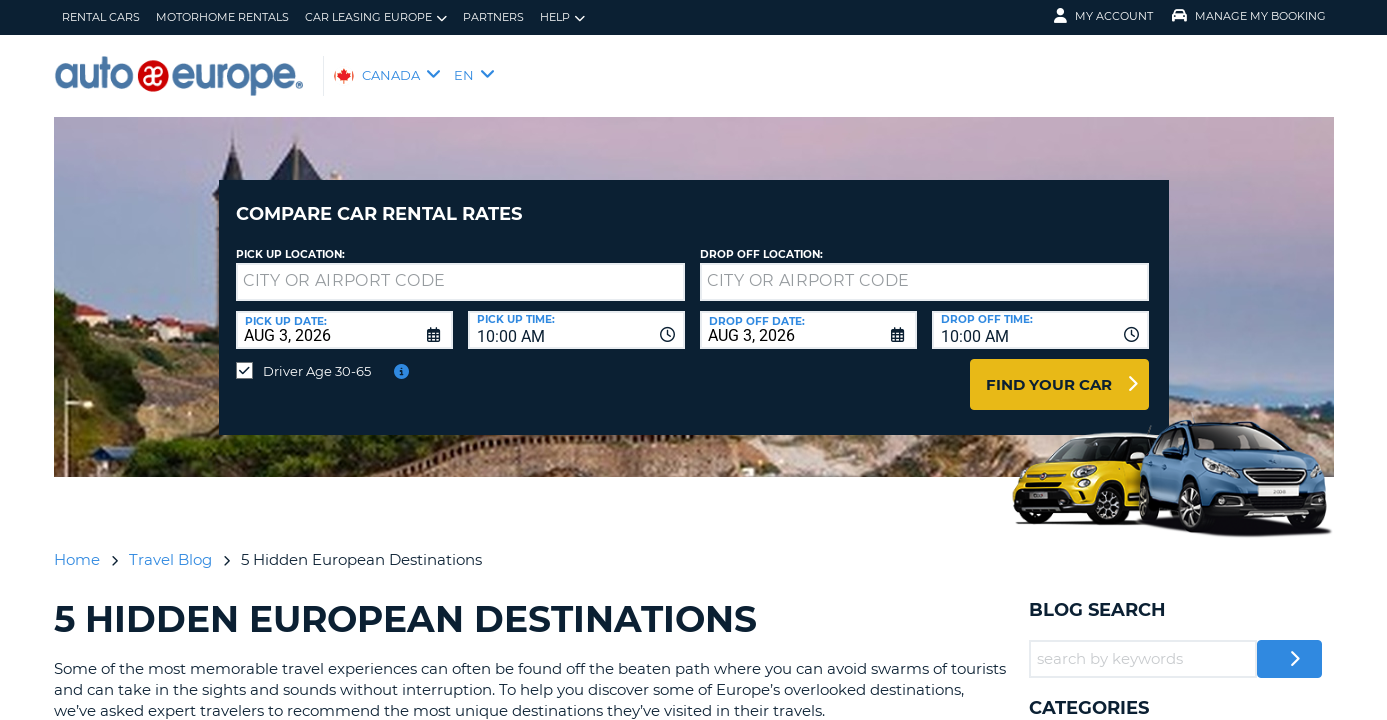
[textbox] (460, 267)
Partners (493, 17)
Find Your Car (1049, 369)
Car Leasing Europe (376, 17)
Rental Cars (101, 17)
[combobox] (576, 315)
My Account (1103, 16)
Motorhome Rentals (222, 17)
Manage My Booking (1249, 16)
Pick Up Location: (290, 239)
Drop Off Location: (761, 239)
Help (562, 17)
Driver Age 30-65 (317, 356)
